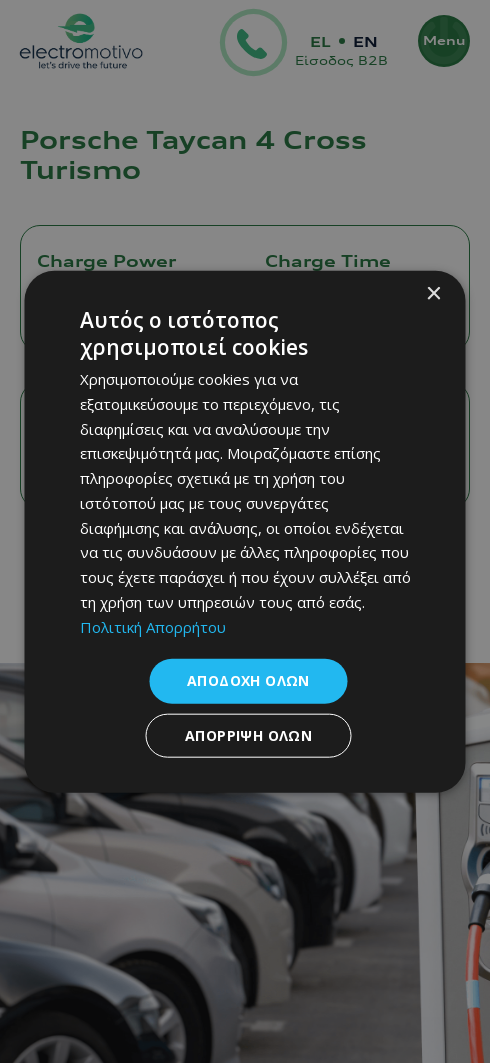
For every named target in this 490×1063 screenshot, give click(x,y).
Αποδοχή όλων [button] (248, 680)
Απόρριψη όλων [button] (248, 735)
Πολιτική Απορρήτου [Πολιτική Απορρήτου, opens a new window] (153, 626)
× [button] (433, 293)
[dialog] (245, 531)
